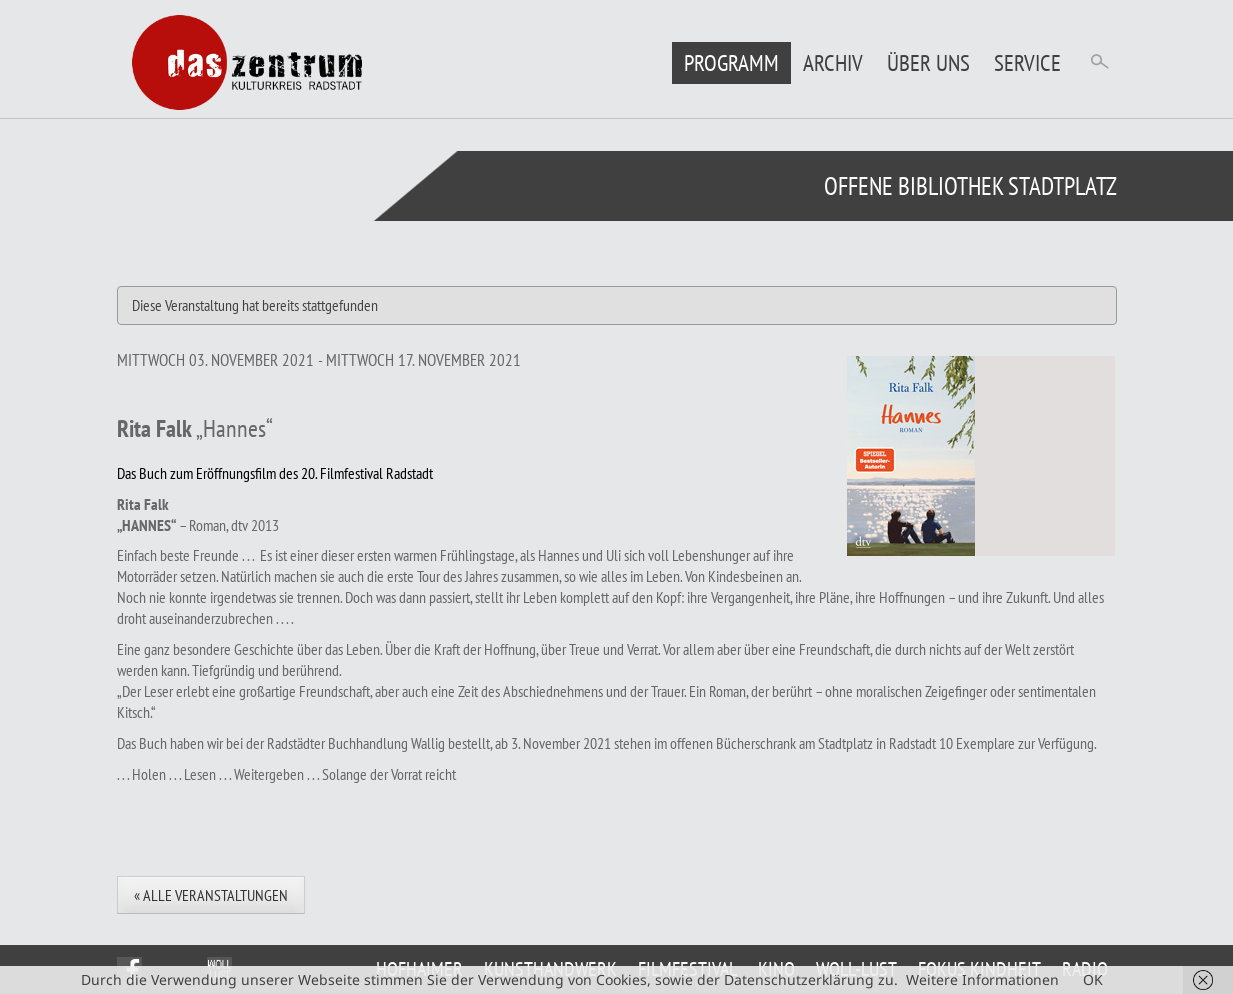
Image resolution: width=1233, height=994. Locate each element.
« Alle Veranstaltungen (211, 895)
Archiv (833, 62)
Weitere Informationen (982, 979)
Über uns (928, 62)
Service (1027, 62)
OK (1093, 979)
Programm (731, 62)
